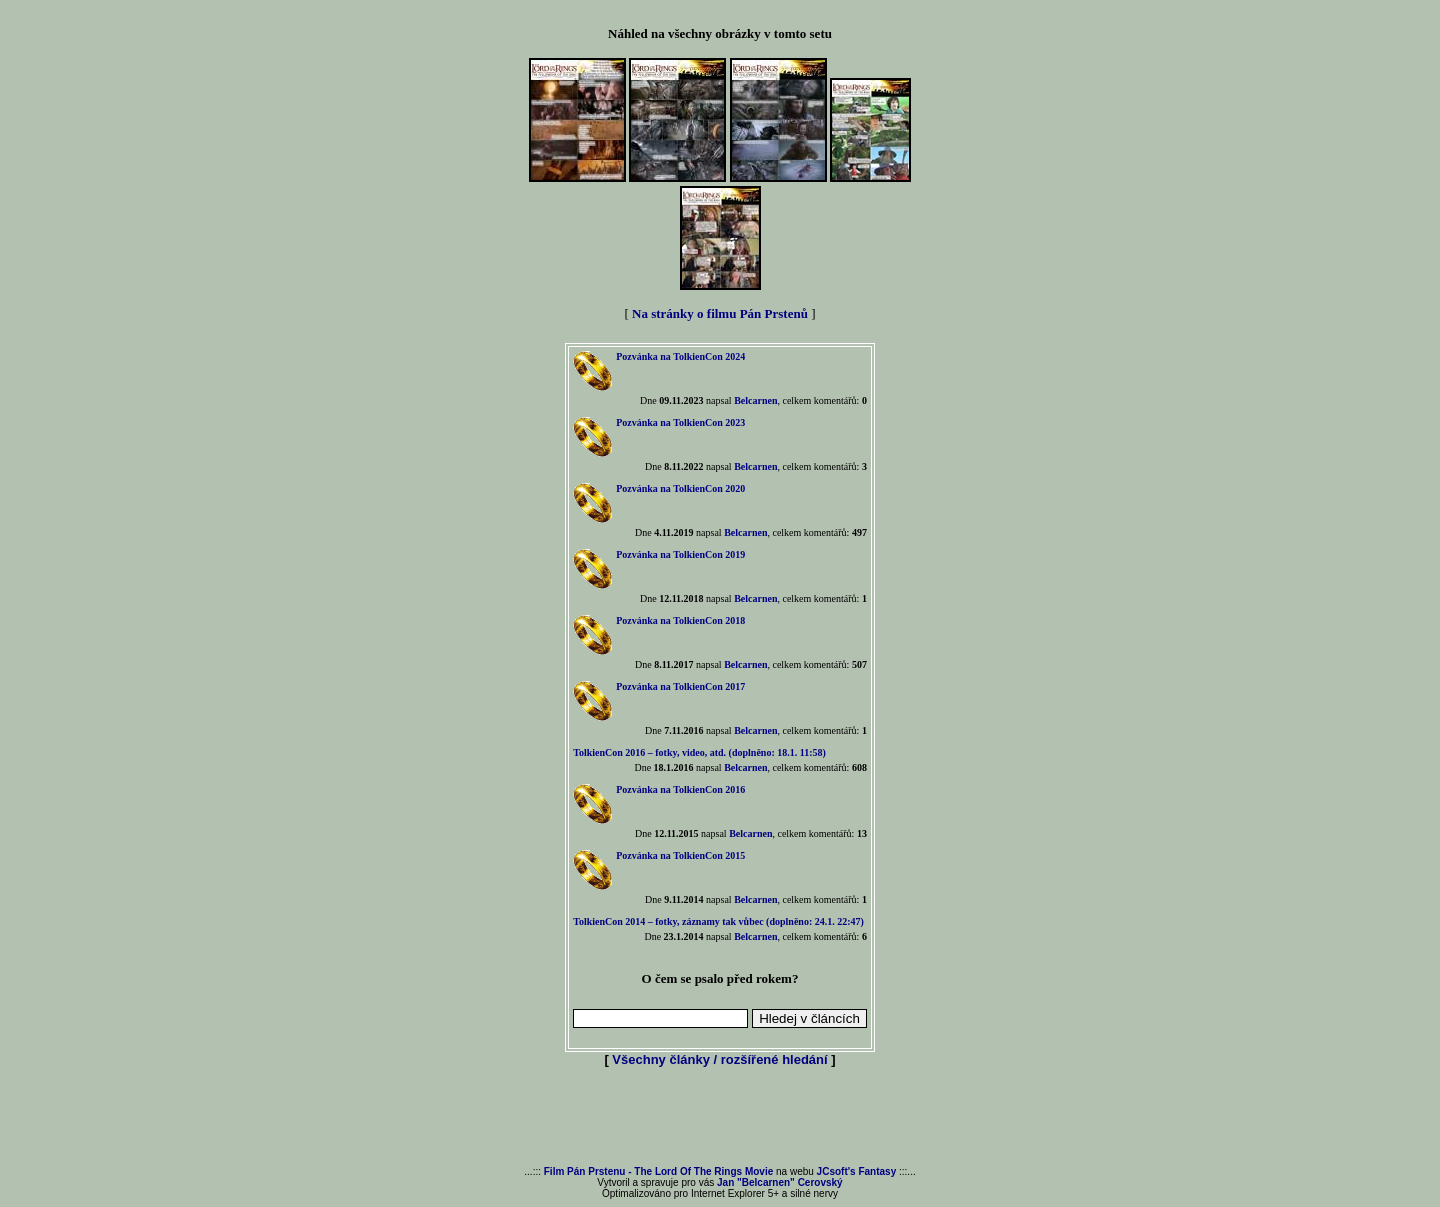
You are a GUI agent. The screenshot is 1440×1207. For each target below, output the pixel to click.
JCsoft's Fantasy (857, 1171)
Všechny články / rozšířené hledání (719, 1059)
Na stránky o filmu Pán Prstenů (720, 313)
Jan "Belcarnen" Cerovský (780, 1182)
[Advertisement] (720, 1118)
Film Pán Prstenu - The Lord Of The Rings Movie (658, 1171)
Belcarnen (755, 400)
